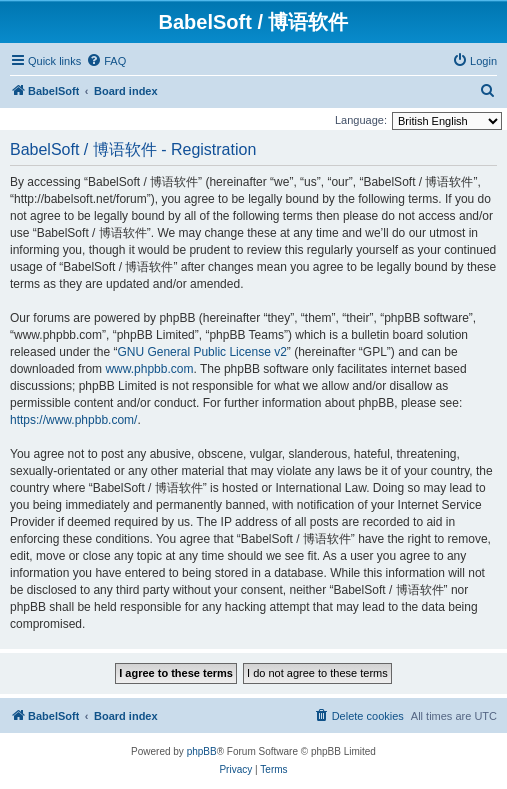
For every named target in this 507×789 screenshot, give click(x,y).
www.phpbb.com (149, 369)
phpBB (202, 751)
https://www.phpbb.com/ (73, 420)
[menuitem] (106, 61)
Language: (361, 120)
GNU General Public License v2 (201, 352)
